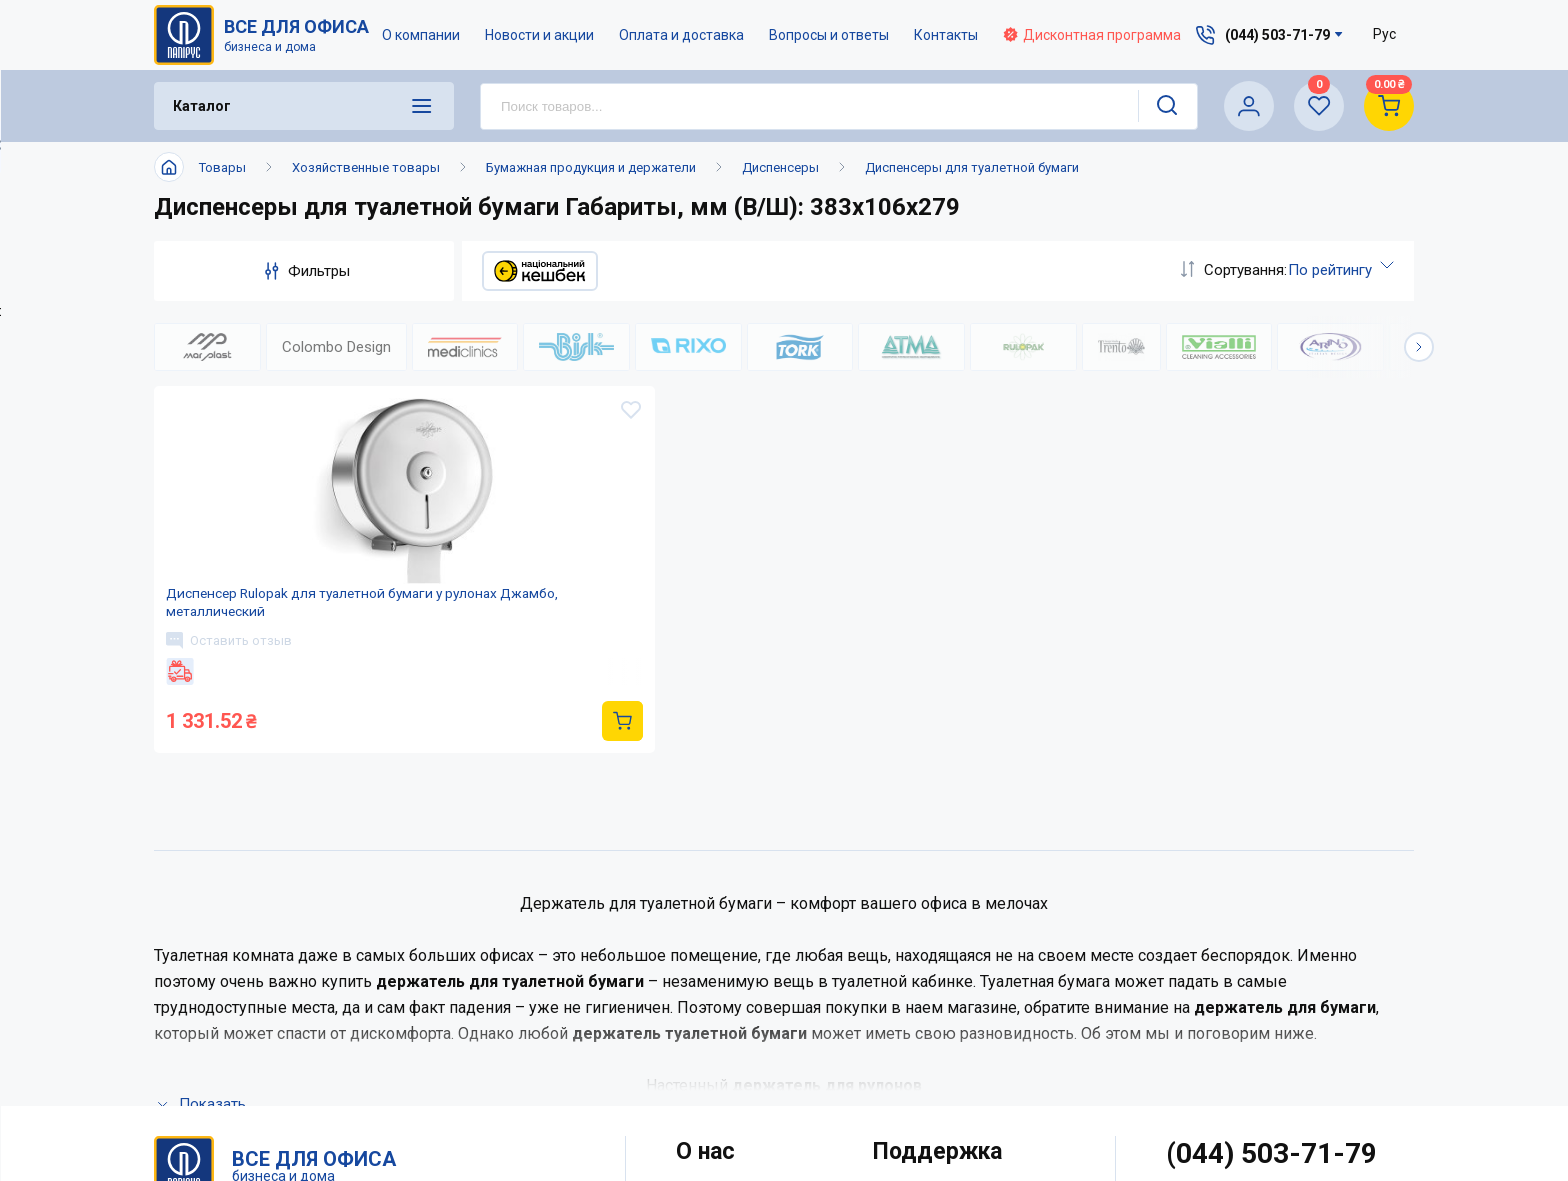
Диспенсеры (780, 167)
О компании (422, 35)
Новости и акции (540, 35)
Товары (222, 167)
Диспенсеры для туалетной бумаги (972, 167)
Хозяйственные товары (366, 167)
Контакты (947, 35)
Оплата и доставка (682, 35)
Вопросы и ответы (830, 35)
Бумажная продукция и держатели (591, 167)
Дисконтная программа (1093, 35)
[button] (1419, 347)
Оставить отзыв (237, 677)
